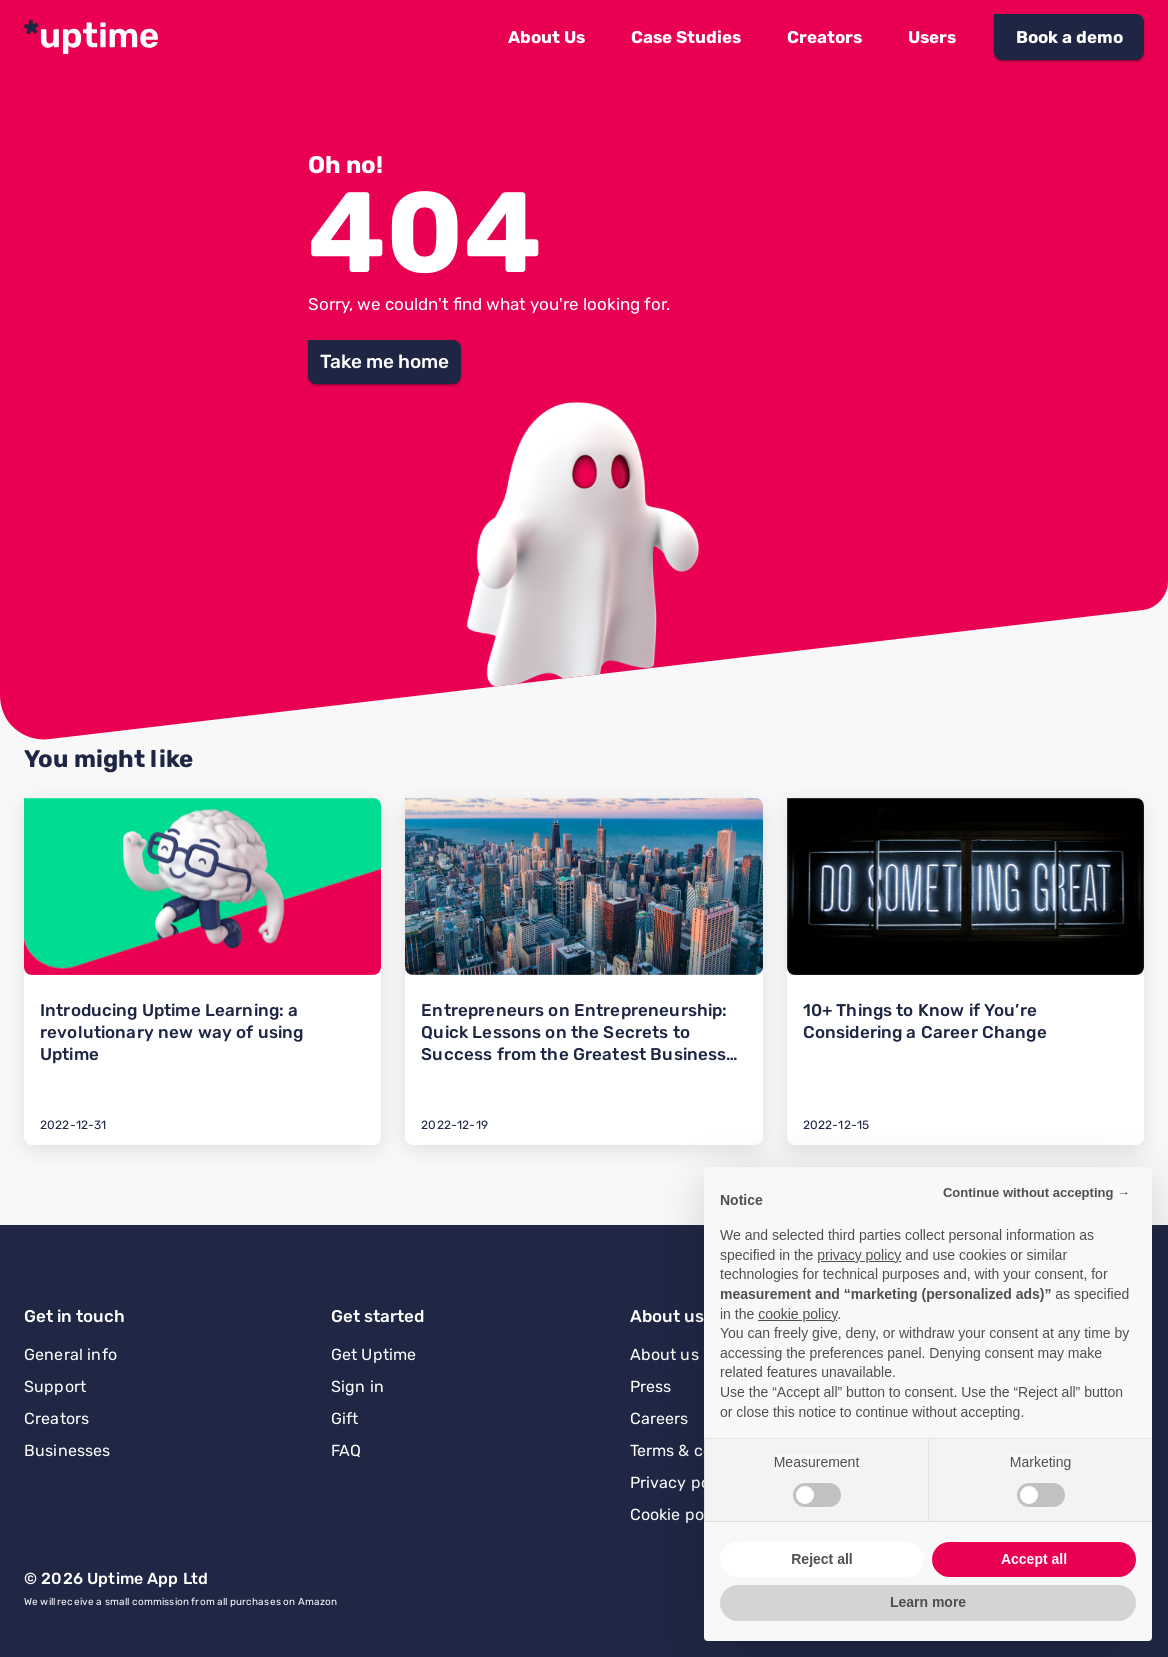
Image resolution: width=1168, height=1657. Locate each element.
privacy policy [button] (859, 1255)
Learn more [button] (928, 1602)
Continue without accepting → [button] (1036, 1192)
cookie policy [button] (797, 1314)
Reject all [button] (821, 1559)
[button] (546, 37)
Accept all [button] (1034, 1559)
